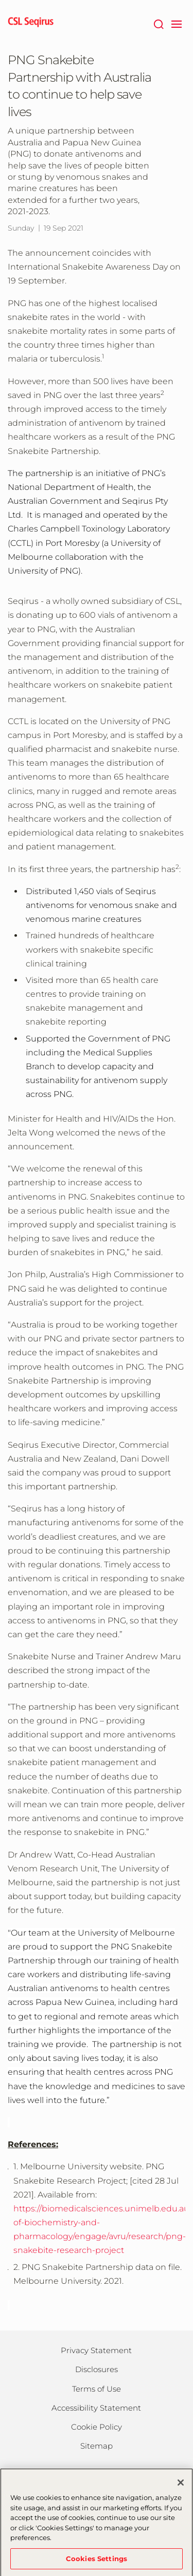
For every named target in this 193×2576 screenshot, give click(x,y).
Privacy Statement (96, 2350)
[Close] (180, 2486)
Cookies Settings (96, 2562)
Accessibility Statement (96, 2408)
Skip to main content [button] (0, 0)
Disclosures (96, 2369)
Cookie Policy (96, 2427)
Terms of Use (96, 2389)
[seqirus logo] (31, 23)
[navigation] (176, 23)
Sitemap (96, 2446)
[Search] (158, 23)
